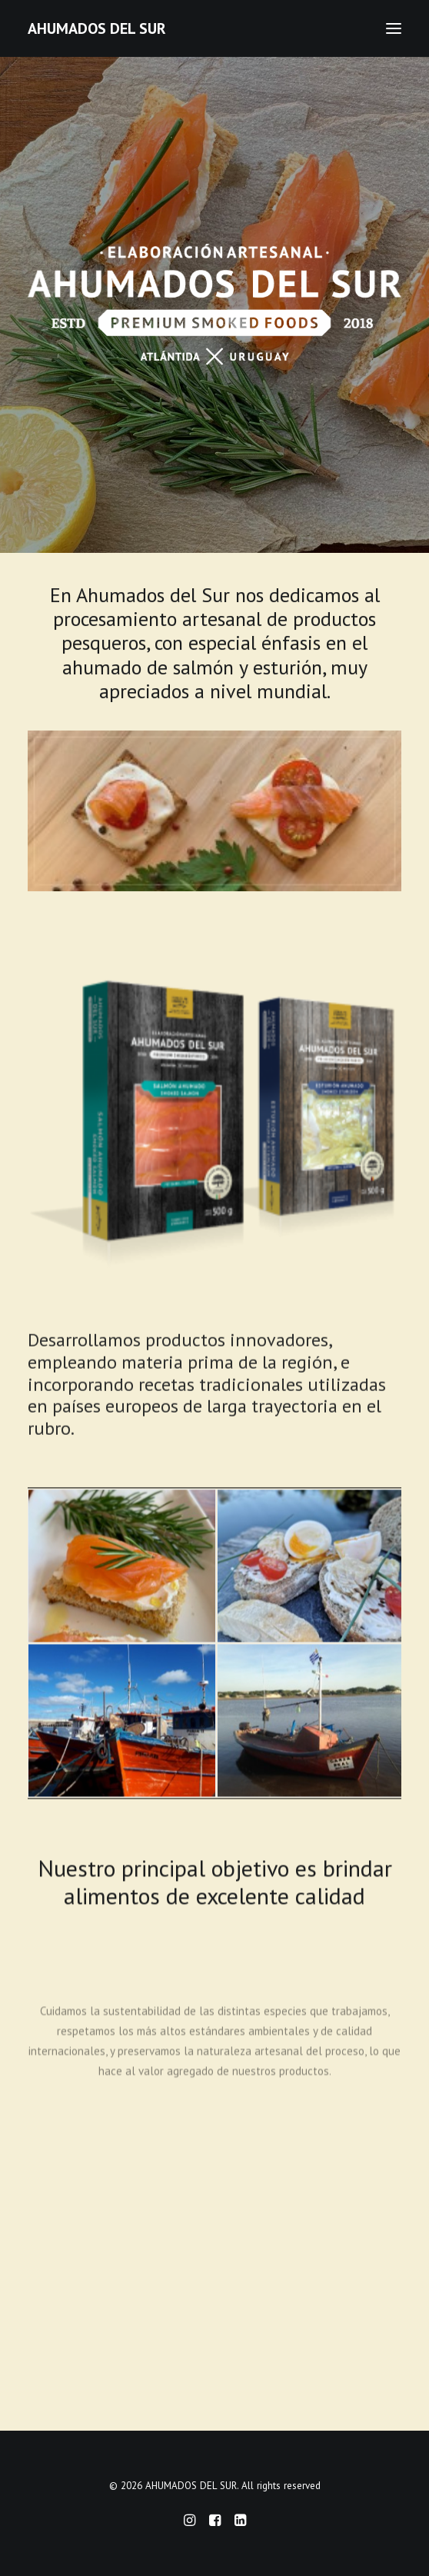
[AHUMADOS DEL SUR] (97, 28)
